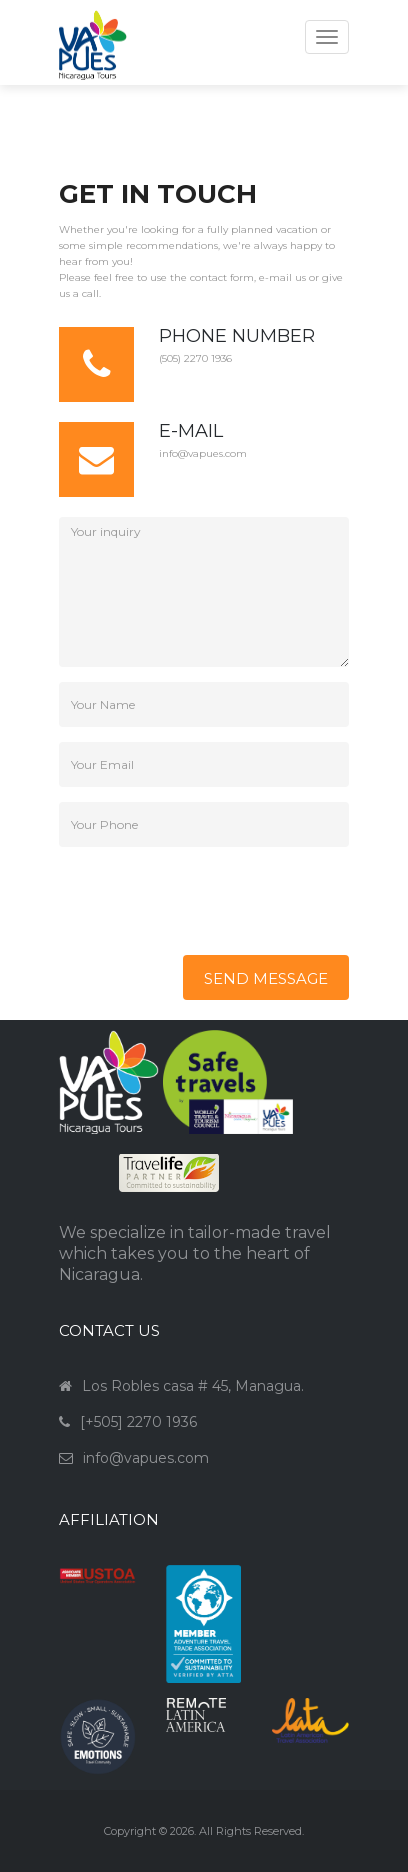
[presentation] (211, 901)
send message (266, 978)
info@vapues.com (203, 453)
